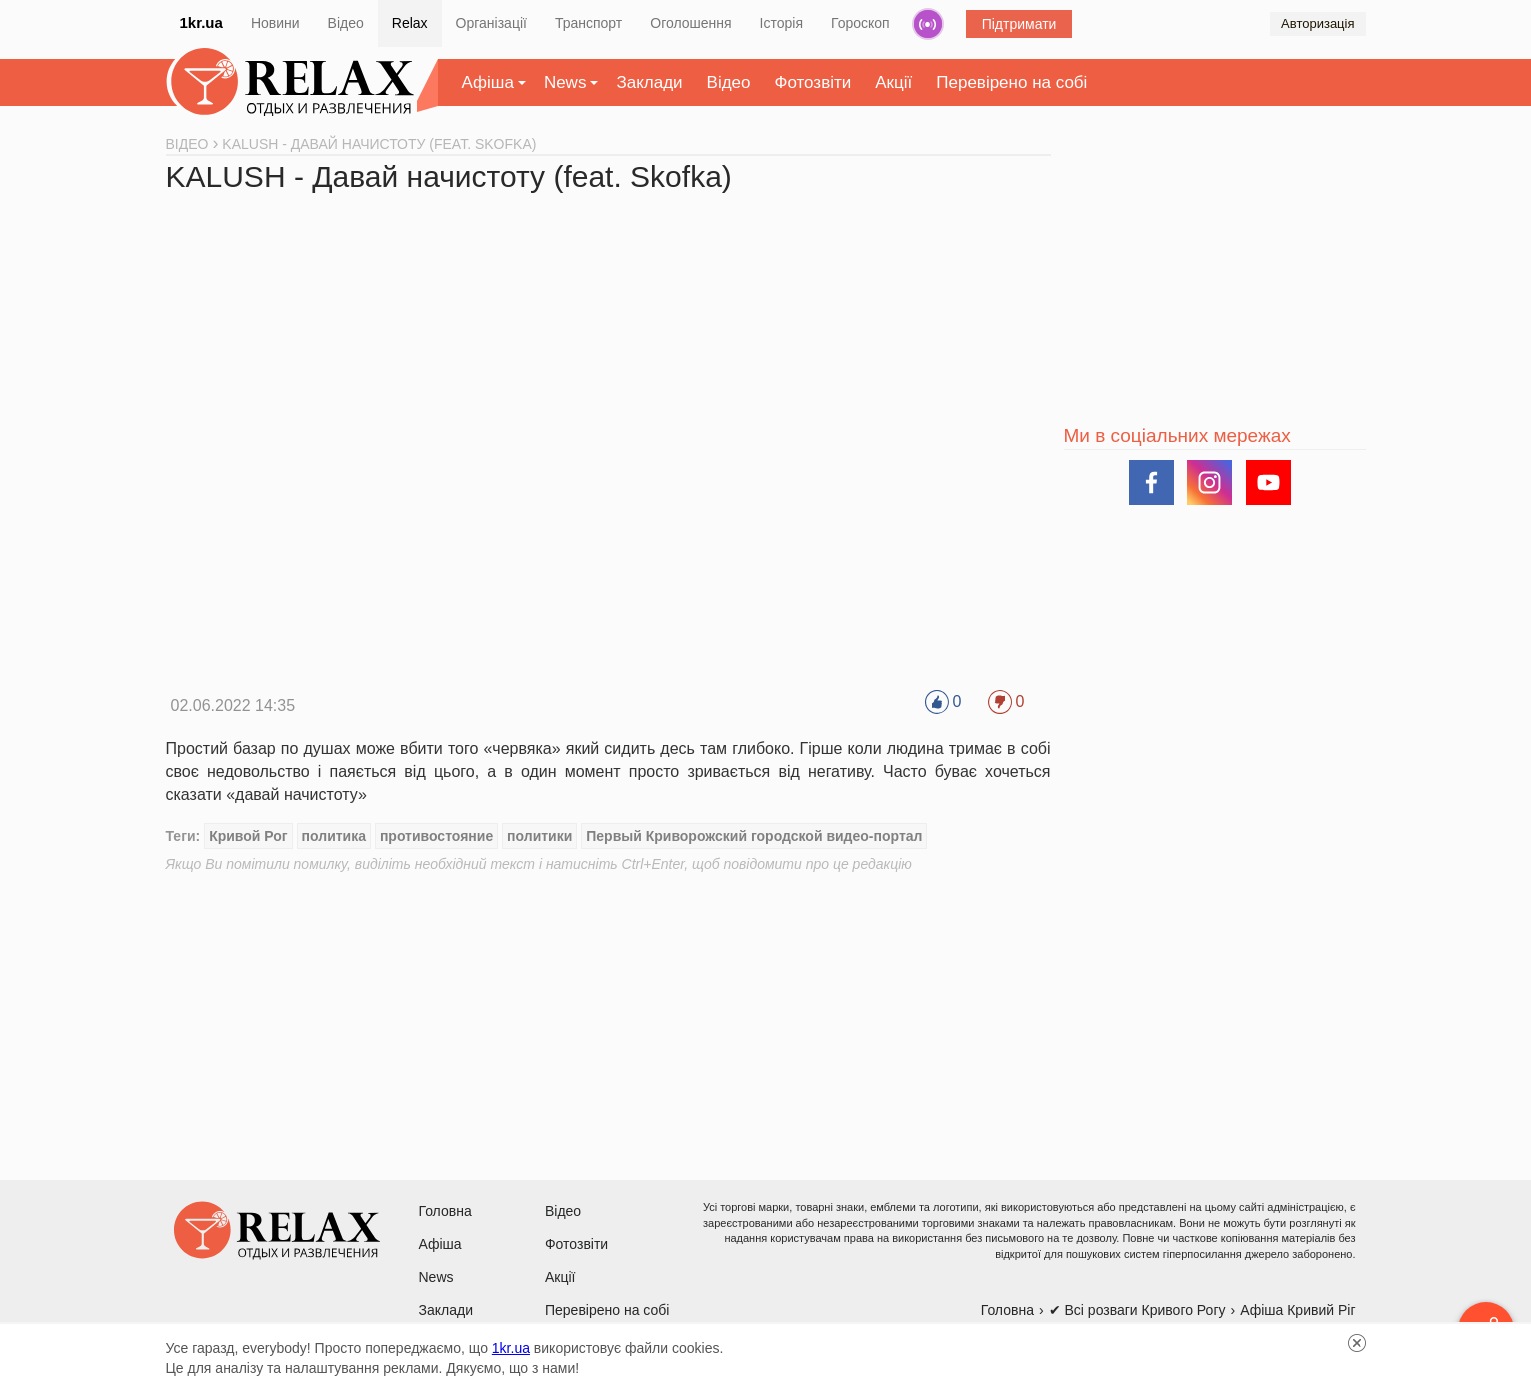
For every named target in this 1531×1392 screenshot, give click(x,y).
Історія (781, 23)
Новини (275, 23)
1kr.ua (201, 22)
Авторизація (1317, 23)
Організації (491, 23)
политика (334, 836)
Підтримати (1019, 24)
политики (539, 836)
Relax (410, 23)
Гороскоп (860, 23)
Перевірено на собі (1011, 82)
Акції (893, 82)
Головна (445, 1211)
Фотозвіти (813, 82)
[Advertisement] (608, 1014)
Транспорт (588, 23)
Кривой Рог (248, 836)
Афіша (488, 82)
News (565, 82)
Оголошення (690, 23)
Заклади (649, 82)
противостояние (436, 836)
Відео (346, 23)
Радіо (928, 24)
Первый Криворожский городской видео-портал (754, 836)
